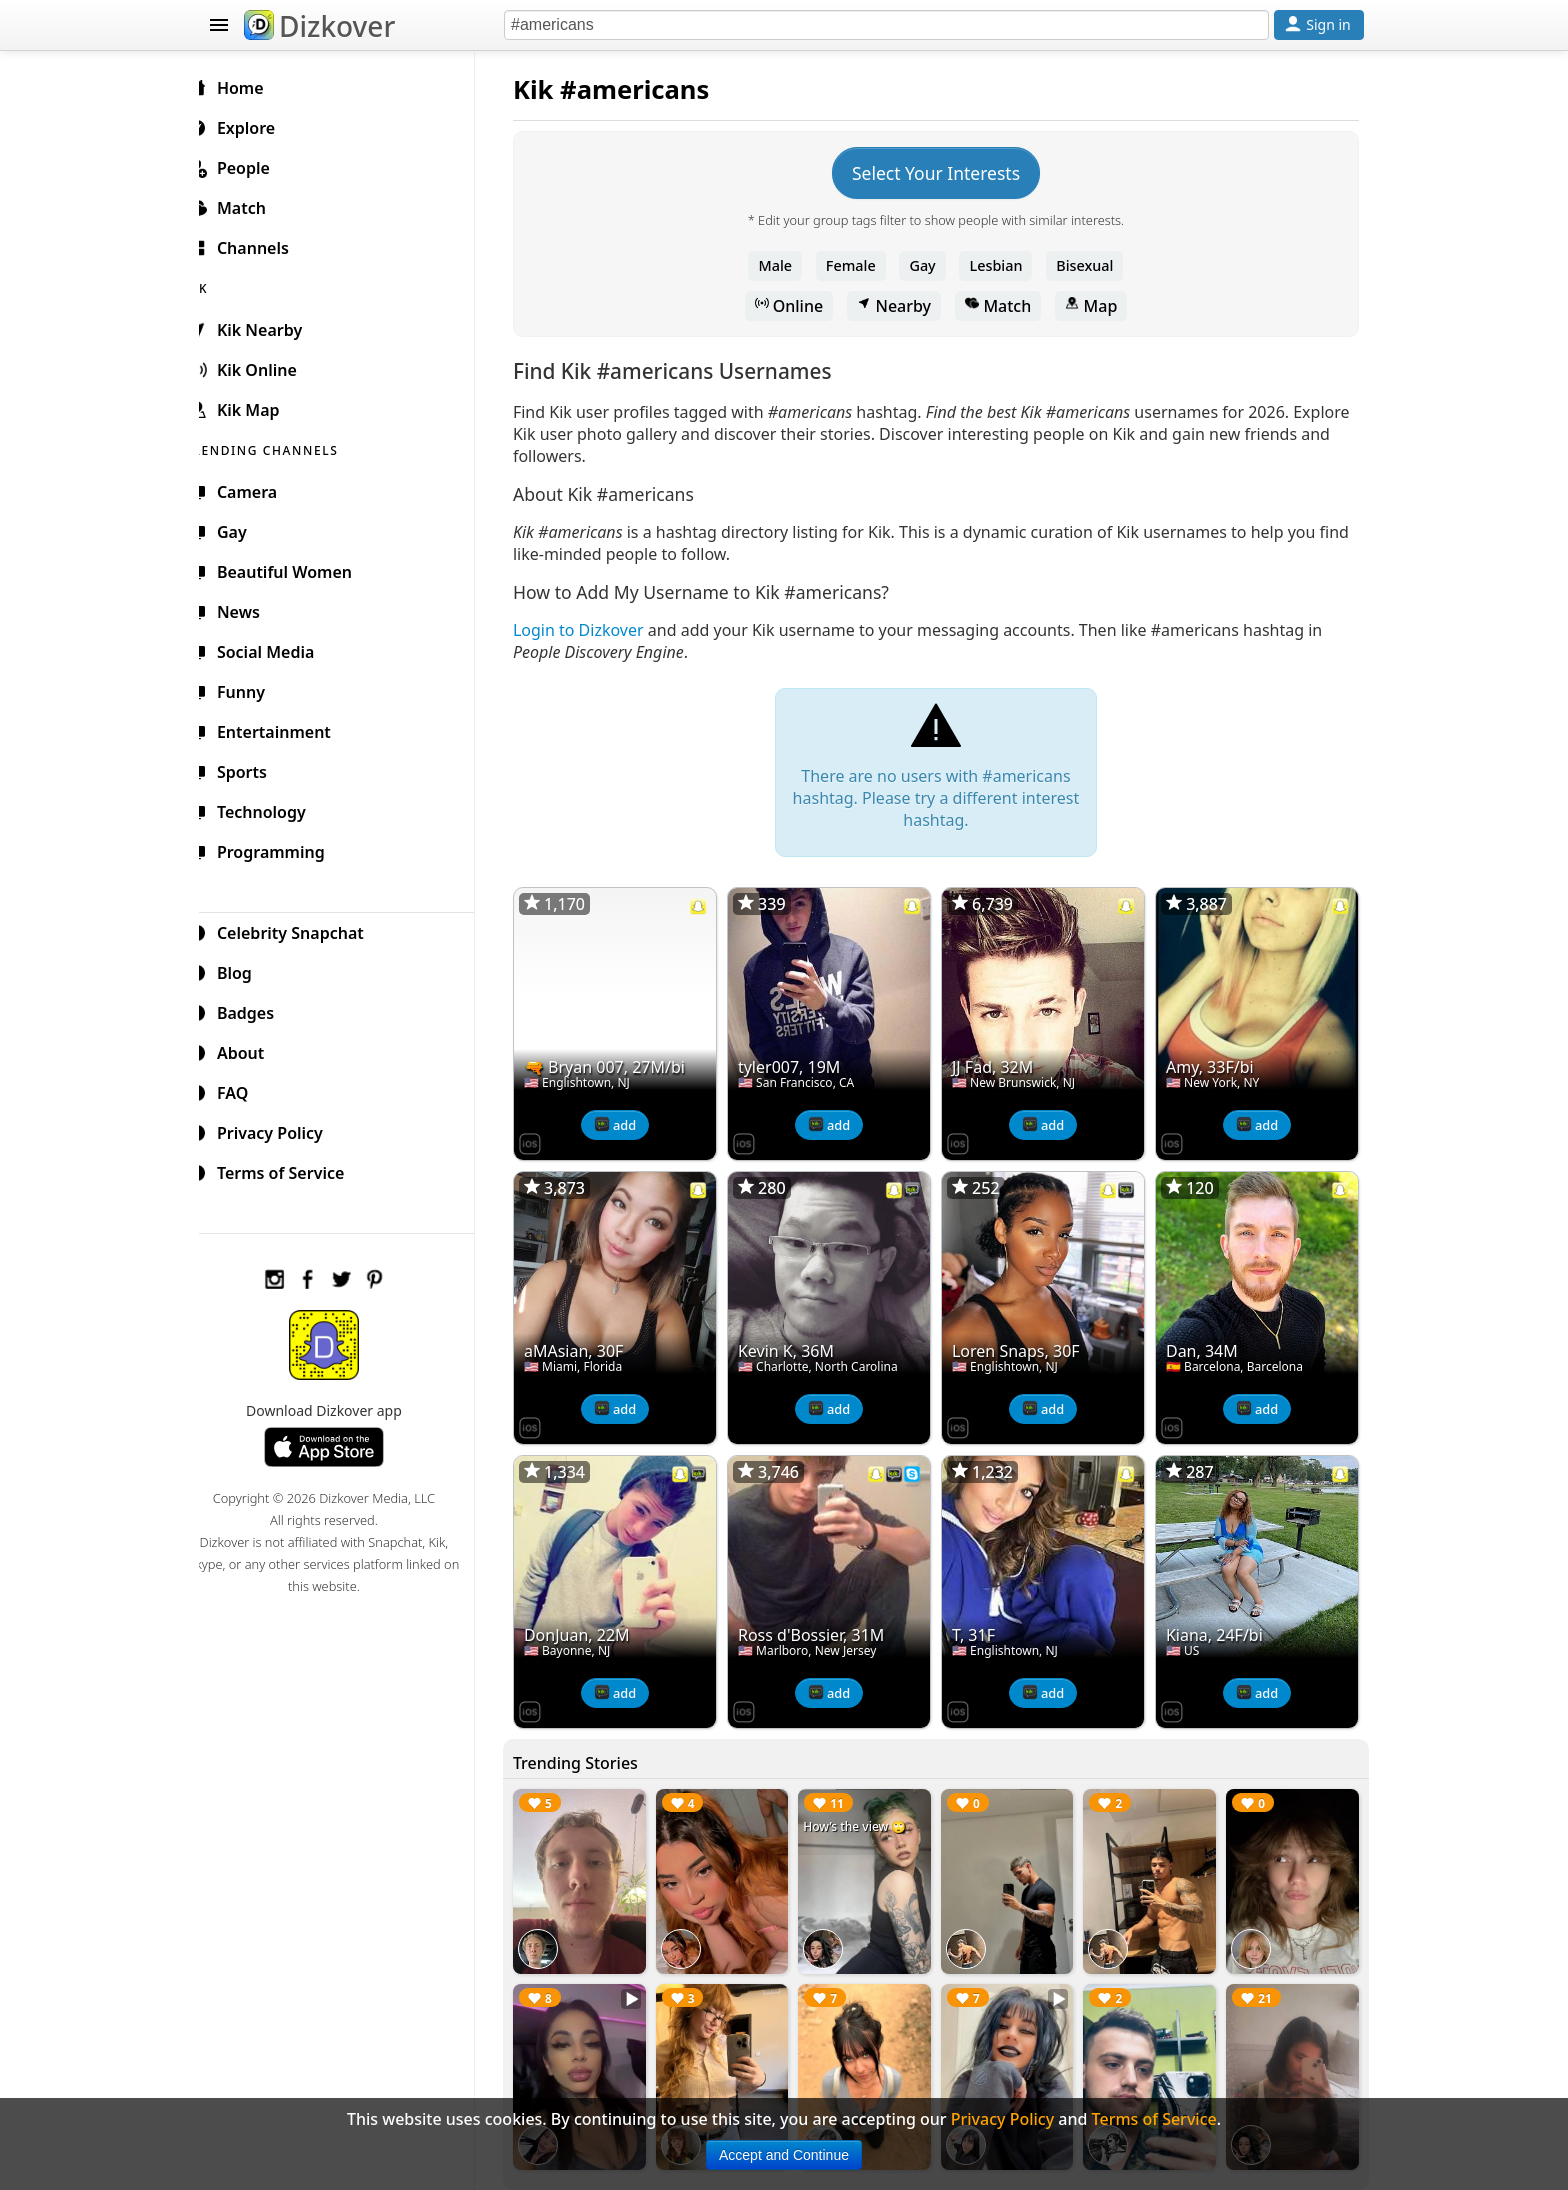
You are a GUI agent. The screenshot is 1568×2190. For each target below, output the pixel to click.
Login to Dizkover (594, 630)
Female (859, 265)
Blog (244, 970)
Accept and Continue (784, 2155)
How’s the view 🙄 (865, 1814)
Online (797, 306)
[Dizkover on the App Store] (546, 1138)
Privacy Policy (280, 1130)
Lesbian (1004, 265)
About (250, 1050)
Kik (549, 89)
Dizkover (319, 26)
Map (1099, 306)
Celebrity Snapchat (300, 930)
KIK (221, 285)
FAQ (242, 1090)
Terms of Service (290, 1170)
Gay (930, 265)
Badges (255, 1010)
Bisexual (1092, 265)
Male (784, 265)
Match (1006, 306)
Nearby (902, 306)
